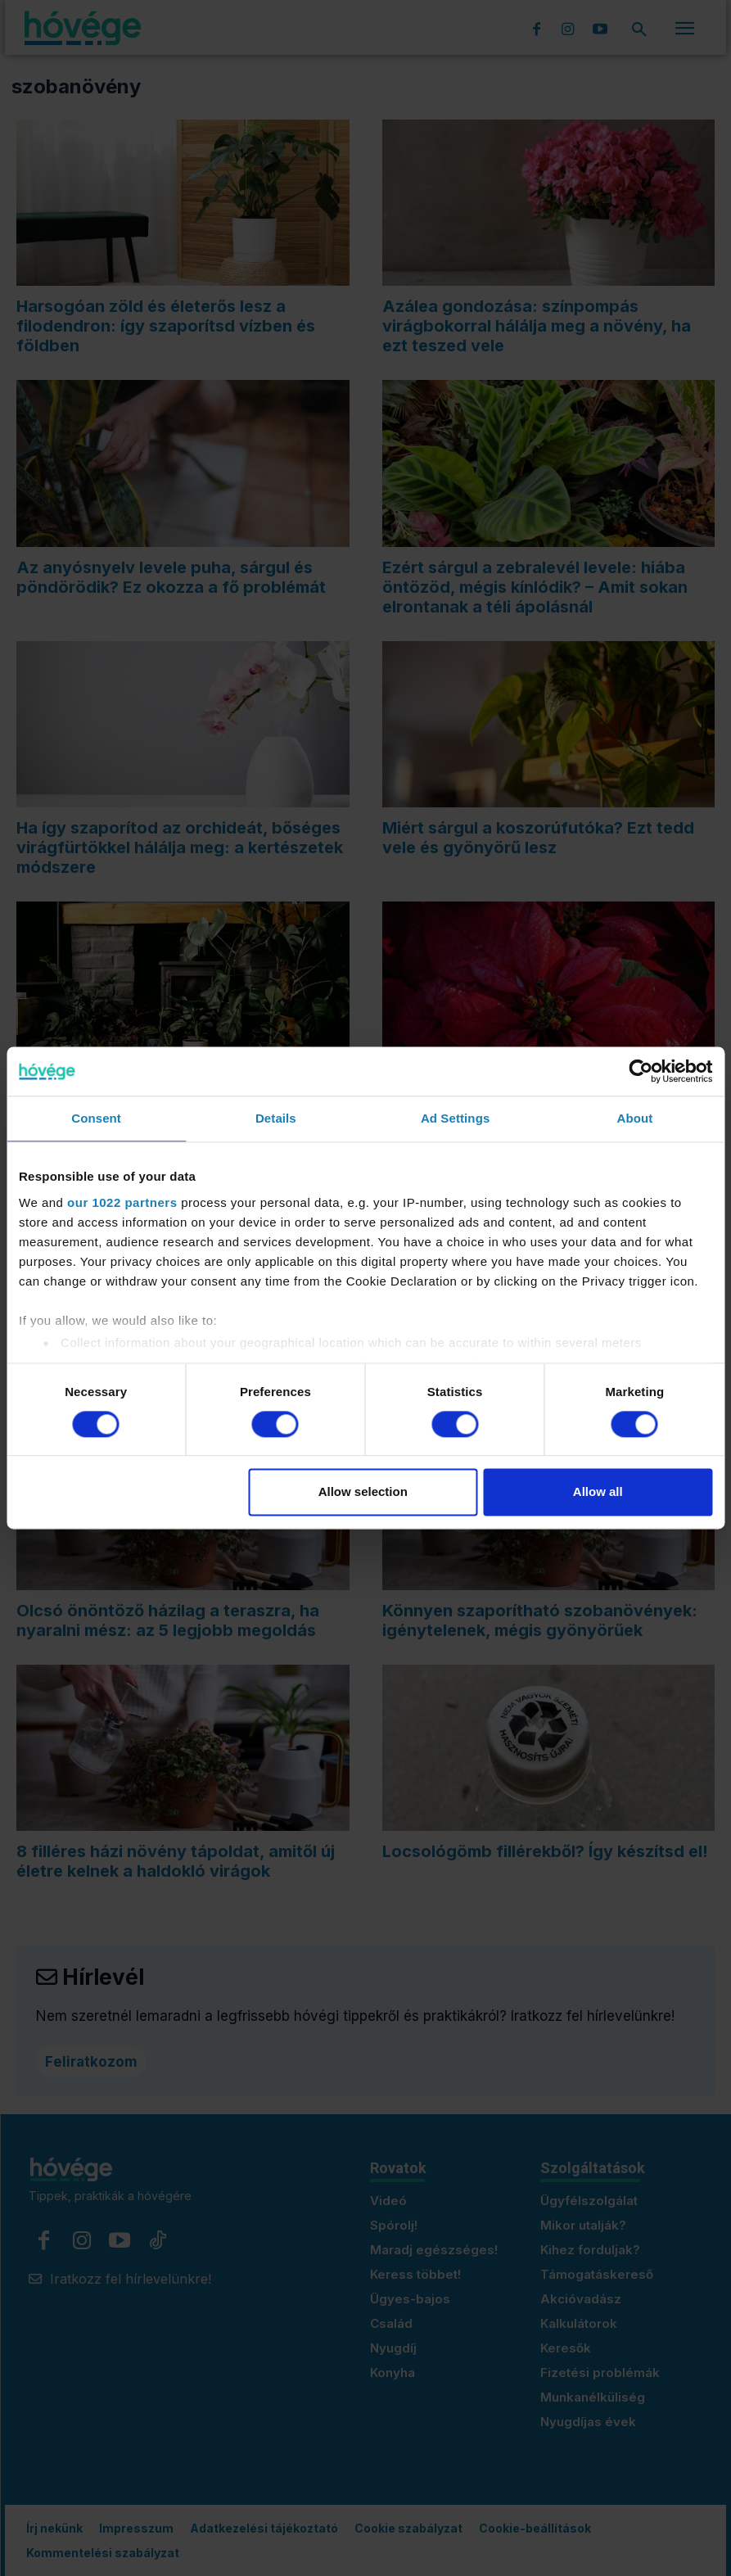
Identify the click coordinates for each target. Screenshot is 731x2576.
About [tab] (634, 1118)
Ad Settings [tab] (455, 1118)
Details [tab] (275, 1118)
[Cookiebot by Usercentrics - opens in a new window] (640, 1071)
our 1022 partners (122, 1202)
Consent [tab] (96, 1118)
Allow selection (363, 1492)
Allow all (598, 1492)
